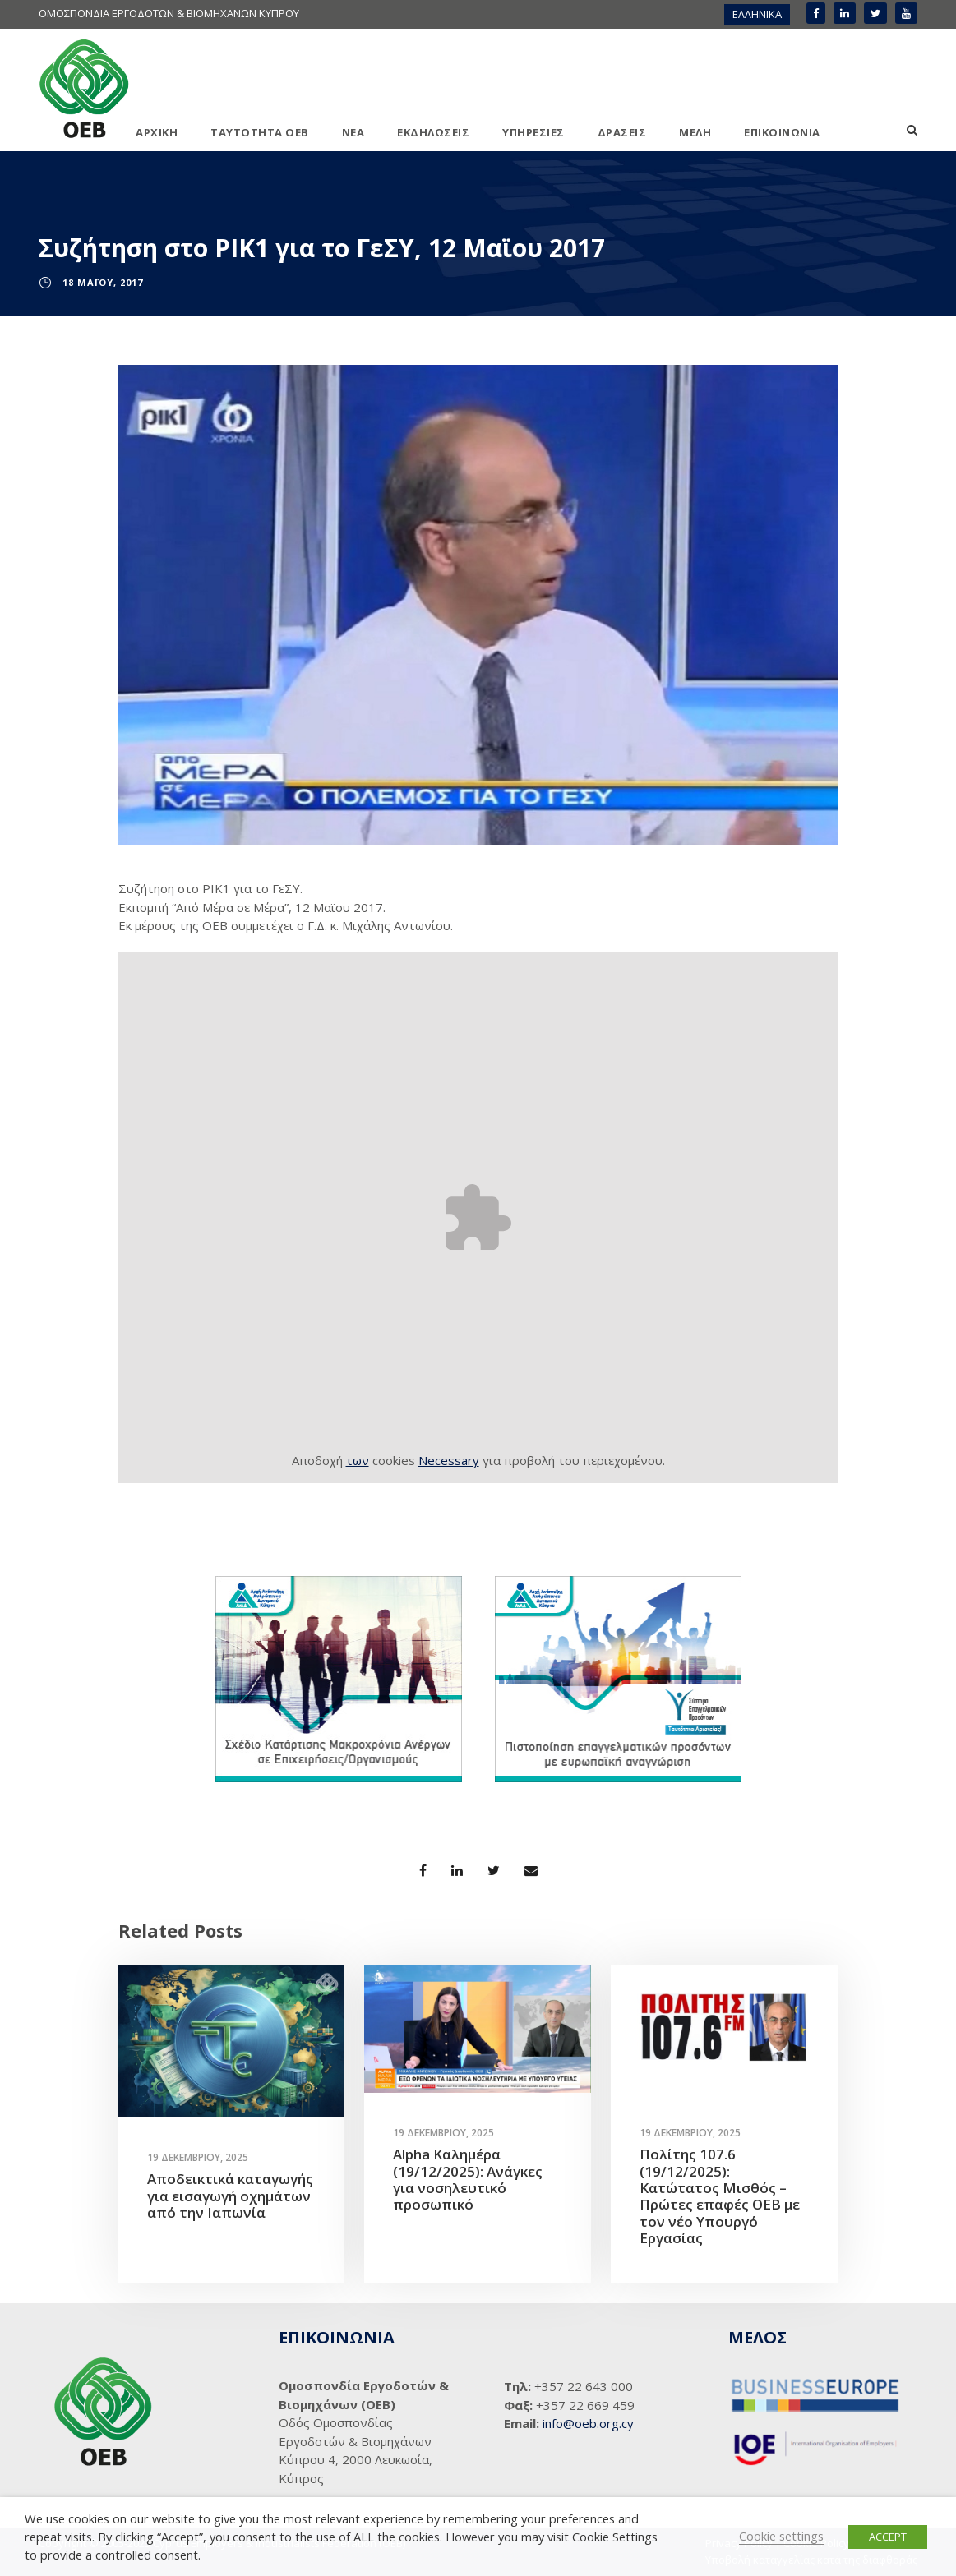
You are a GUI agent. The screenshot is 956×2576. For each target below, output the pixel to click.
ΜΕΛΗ (695, 132)
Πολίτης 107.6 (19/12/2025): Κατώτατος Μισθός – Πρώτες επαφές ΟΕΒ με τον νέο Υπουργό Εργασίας (720, 2196)
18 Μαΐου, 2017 (102, 282)
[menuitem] (757, 14)
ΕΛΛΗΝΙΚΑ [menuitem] (757, 14)
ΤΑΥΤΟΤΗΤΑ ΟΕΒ (259, 132)
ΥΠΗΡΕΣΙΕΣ (533, 132)
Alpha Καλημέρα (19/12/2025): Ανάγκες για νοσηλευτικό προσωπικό (468, 2179)
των (357, 1460)
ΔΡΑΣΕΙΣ (622, 132)
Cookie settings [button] (781, 2536)
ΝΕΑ (353, 132)
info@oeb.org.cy (588, 2423)
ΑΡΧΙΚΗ (157, 132)
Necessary (448, 1460)
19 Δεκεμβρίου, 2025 (197, 2157)
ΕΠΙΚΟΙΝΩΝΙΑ (782, 132)
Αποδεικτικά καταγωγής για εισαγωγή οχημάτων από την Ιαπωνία (230, 2195)
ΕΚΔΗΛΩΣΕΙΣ (433, 132)
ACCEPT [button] (888, 2536)
